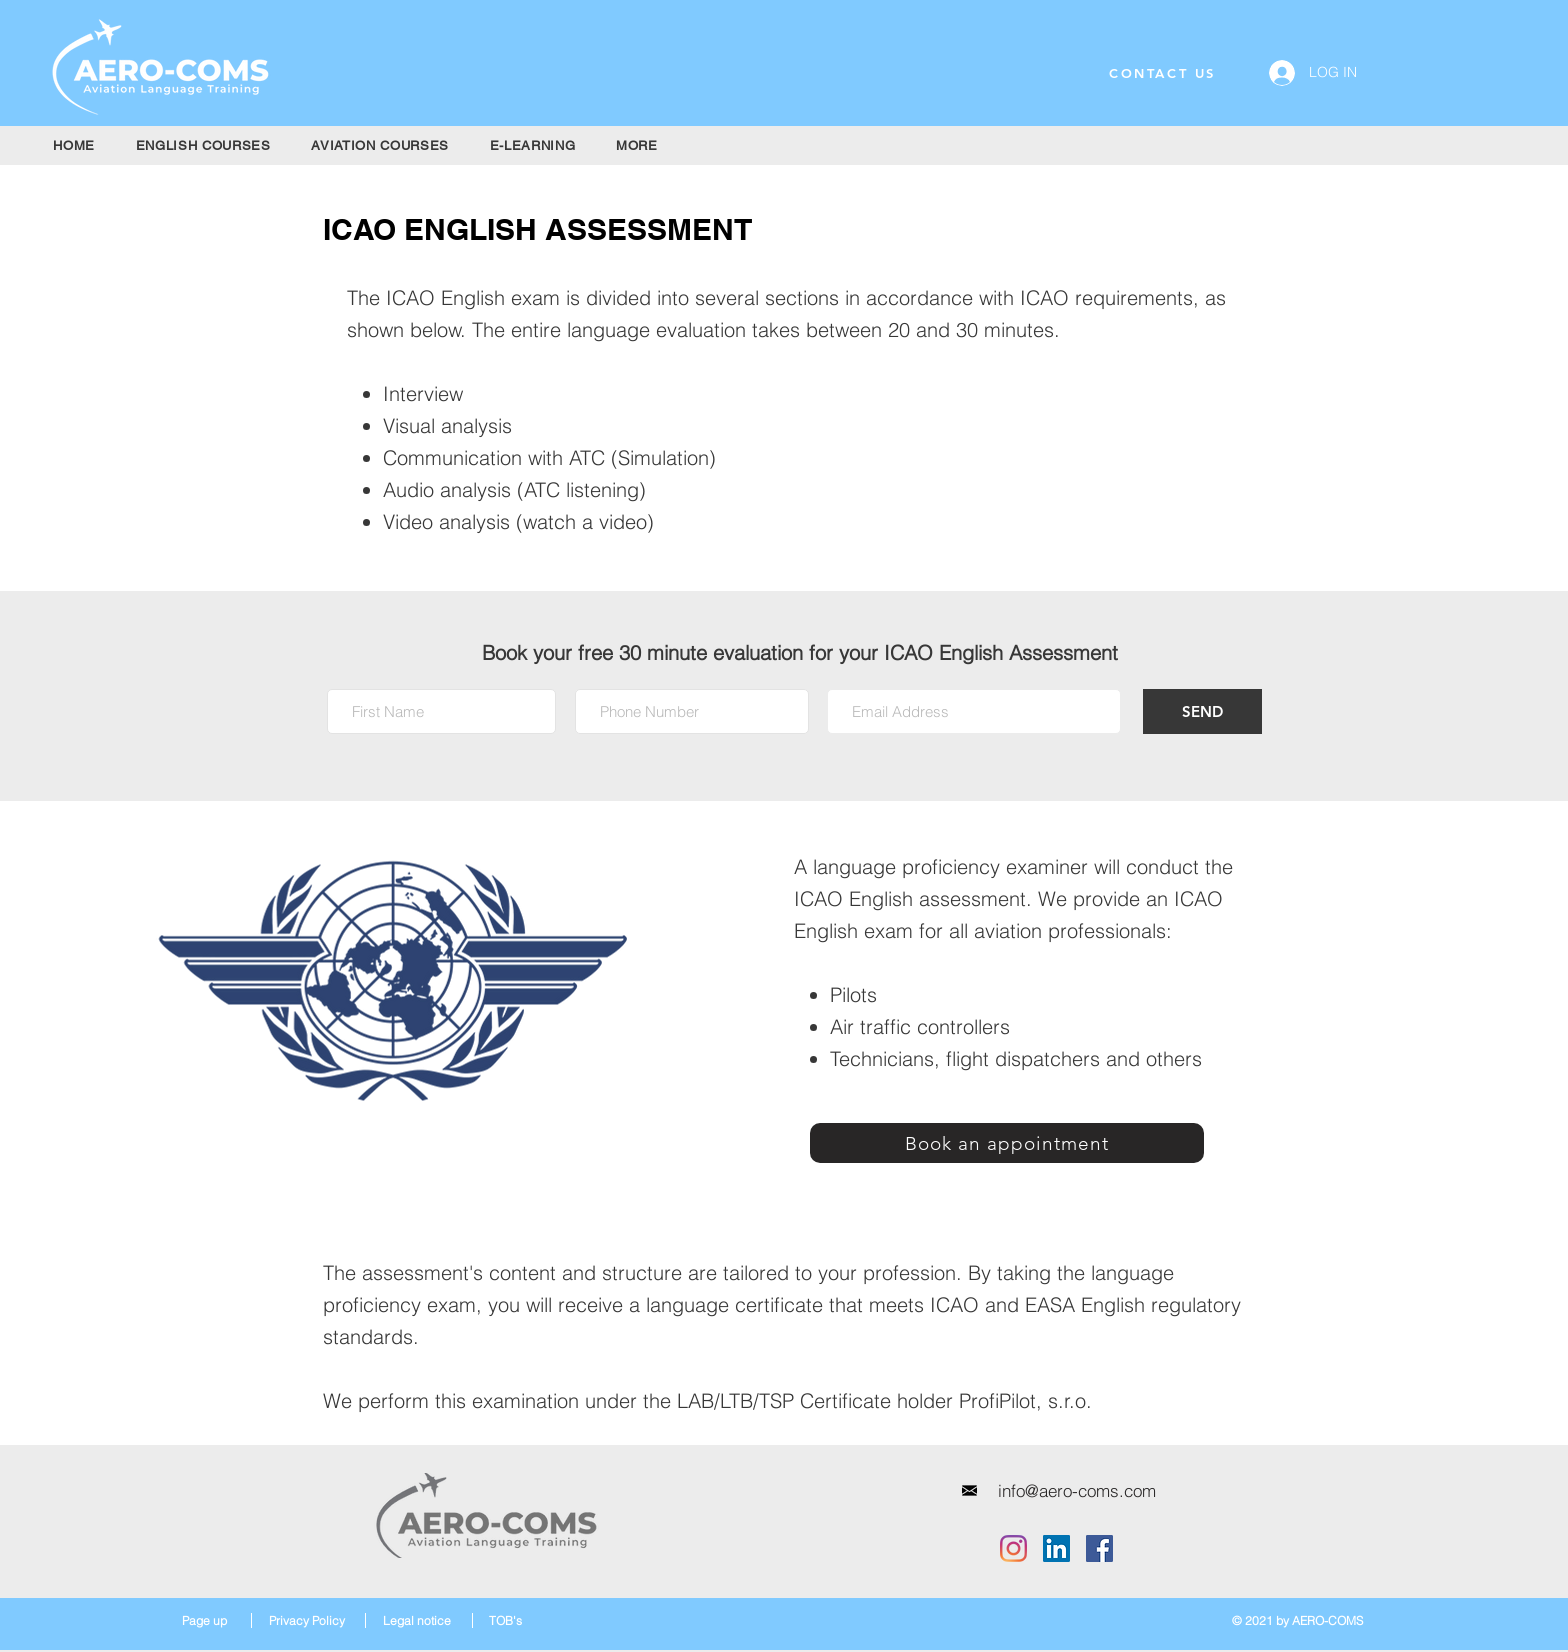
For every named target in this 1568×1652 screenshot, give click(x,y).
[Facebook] (1099, 1548)
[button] (203, 145)
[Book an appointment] (1007, 1143)
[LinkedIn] (1056, 1548)
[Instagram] (1013, 1548)
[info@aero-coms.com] (1077, 1490)
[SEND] (1202, 711)
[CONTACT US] (1162, 72)
